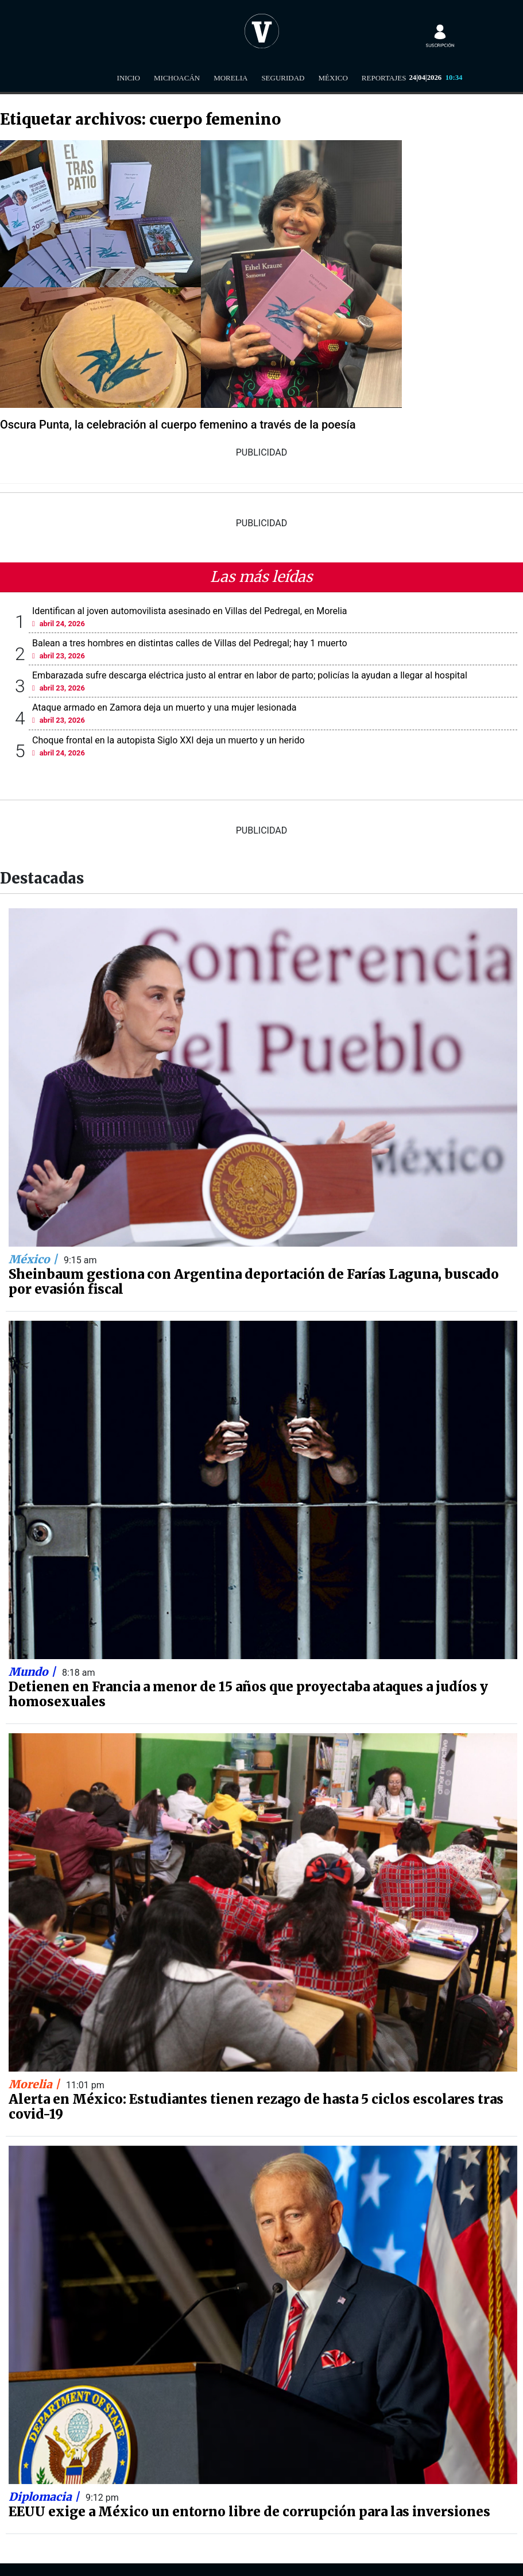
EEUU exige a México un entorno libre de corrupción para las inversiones (249, 2512)
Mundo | (34, 1672)
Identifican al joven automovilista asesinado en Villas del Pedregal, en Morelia (189, 611)
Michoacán (177, 78)
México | (34, 1259)
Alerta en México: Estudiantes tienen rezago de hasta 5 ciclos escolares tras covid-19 (256, 2106)
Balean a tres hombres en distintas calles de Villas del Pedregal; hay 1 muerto (189, 643)
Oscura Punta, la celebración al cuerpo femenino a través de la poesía (178, 424)
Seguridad (282, 78)
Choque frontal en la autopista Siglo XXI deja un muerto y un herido (168, 740)
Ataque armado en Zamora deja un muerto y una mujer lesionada (164, 707)
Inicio (128, 78)
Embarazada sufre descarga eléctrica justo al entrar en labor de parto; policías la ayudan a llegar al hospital (249, 675)
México (333, 78)
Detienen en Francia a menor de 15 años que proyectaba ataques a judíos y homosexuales (248, 1694)
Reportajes (384, 78)
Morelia (230, 78)
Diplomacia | (45, 2497)
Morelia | (36, 2084)
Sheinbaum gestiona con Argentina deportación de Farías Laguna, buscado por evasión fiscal (254, 1281)
